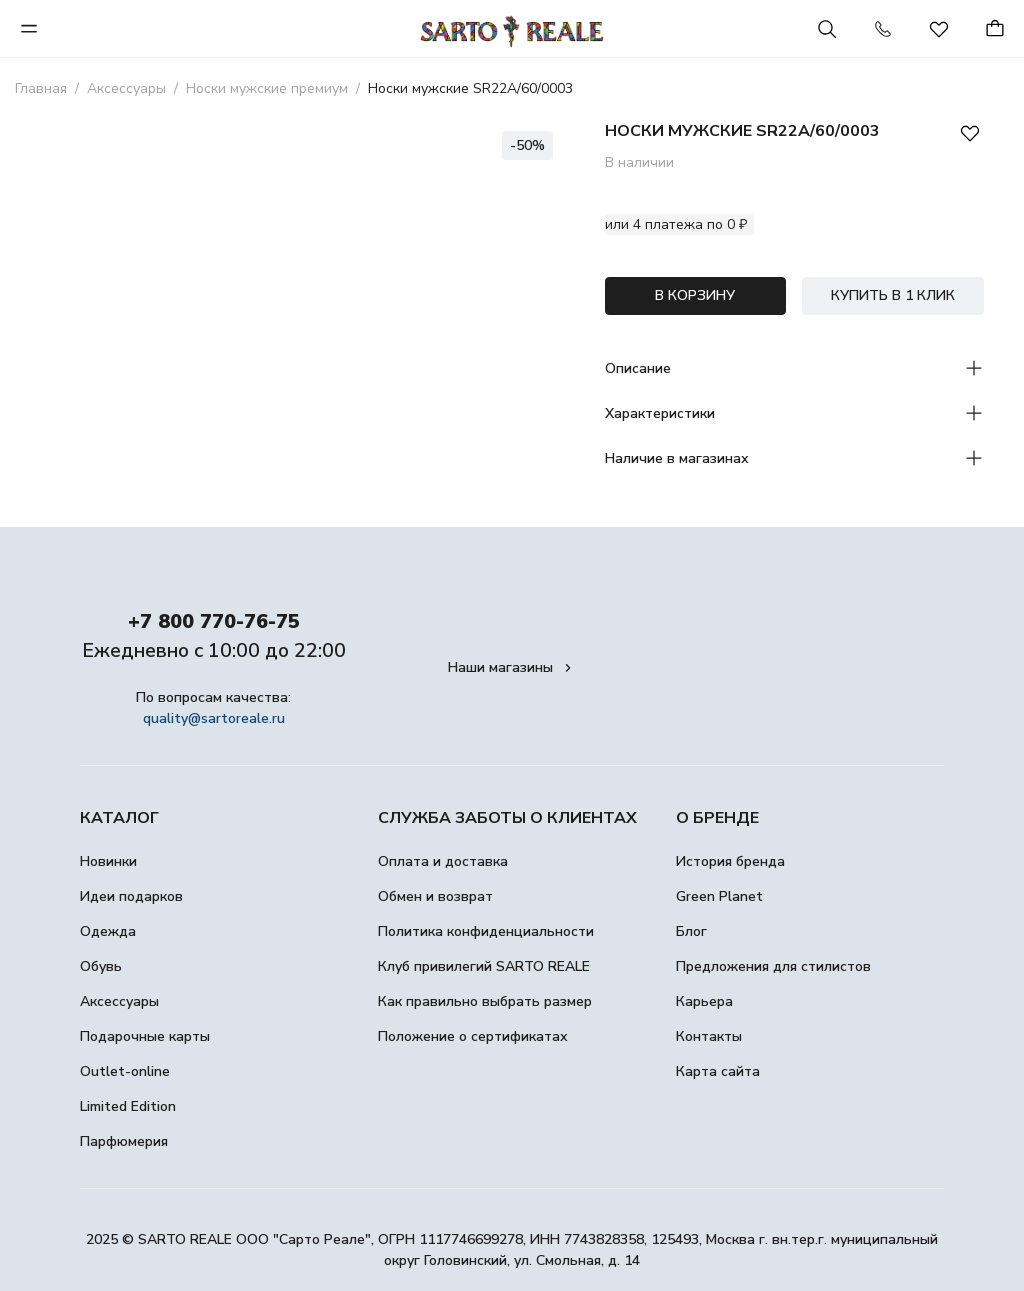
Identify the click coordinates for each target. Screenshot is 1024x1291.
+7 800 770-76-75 (214, 621)
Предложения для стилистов (773, 966)
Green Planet (719, 896)
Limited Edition (128, 1106)
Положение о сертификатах (473, 1036)
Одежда (108, 931)
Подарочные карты (145, 1036)
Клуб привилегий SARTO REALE (484, 966)
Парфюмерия (124, 1141)
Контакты (709, 1036)
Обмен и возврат (435, 896)
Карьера (704, 1001)
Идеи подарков (131, 896)
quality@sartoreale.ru (214, 718)
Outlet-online (125, 1071)
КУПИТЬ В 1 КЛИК (893, 295)
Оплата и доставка (443, 861)
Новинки (108, 861)
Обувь (101, 966)
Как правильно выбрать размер (485, 1001)
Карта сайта (718, 1071)
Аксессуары (119, 1001)
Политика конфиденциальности (486, 931)
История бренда (730, 861)
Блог (691, 931)
